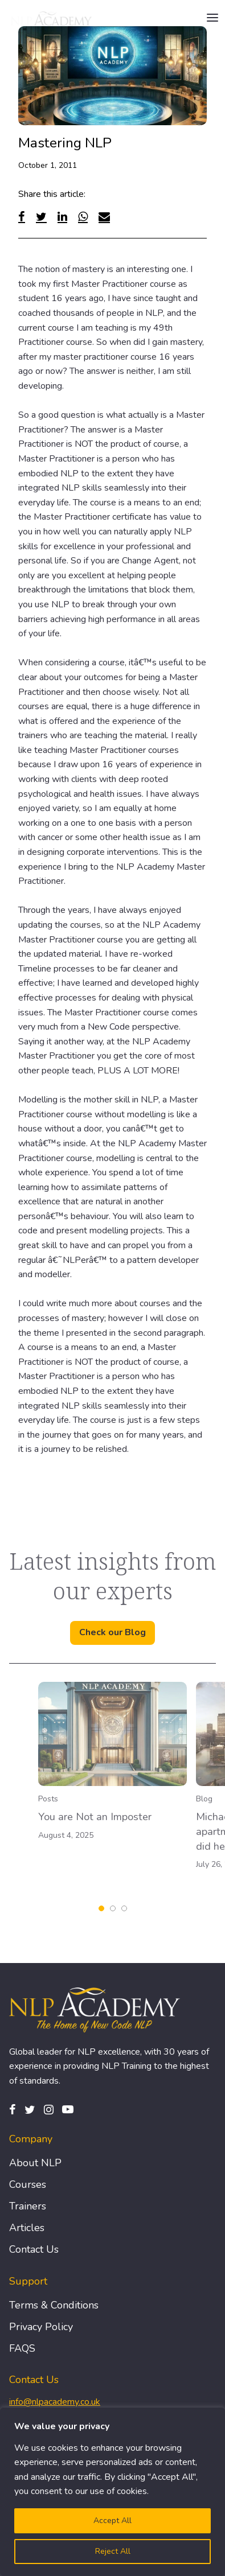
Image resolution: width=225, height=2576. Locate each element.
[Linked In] (62, 217)
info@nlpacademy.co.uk (54, 2402)
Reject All (112, 2551)
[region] (112, 2492)
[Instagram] (49, 2110)
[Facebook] (21, 217)
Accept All (112, 2520)
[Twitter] (41, 217)
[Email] (104, 217)
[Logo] (52, 18)
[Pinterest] (67, 2110)
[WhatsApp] (83, 217)
